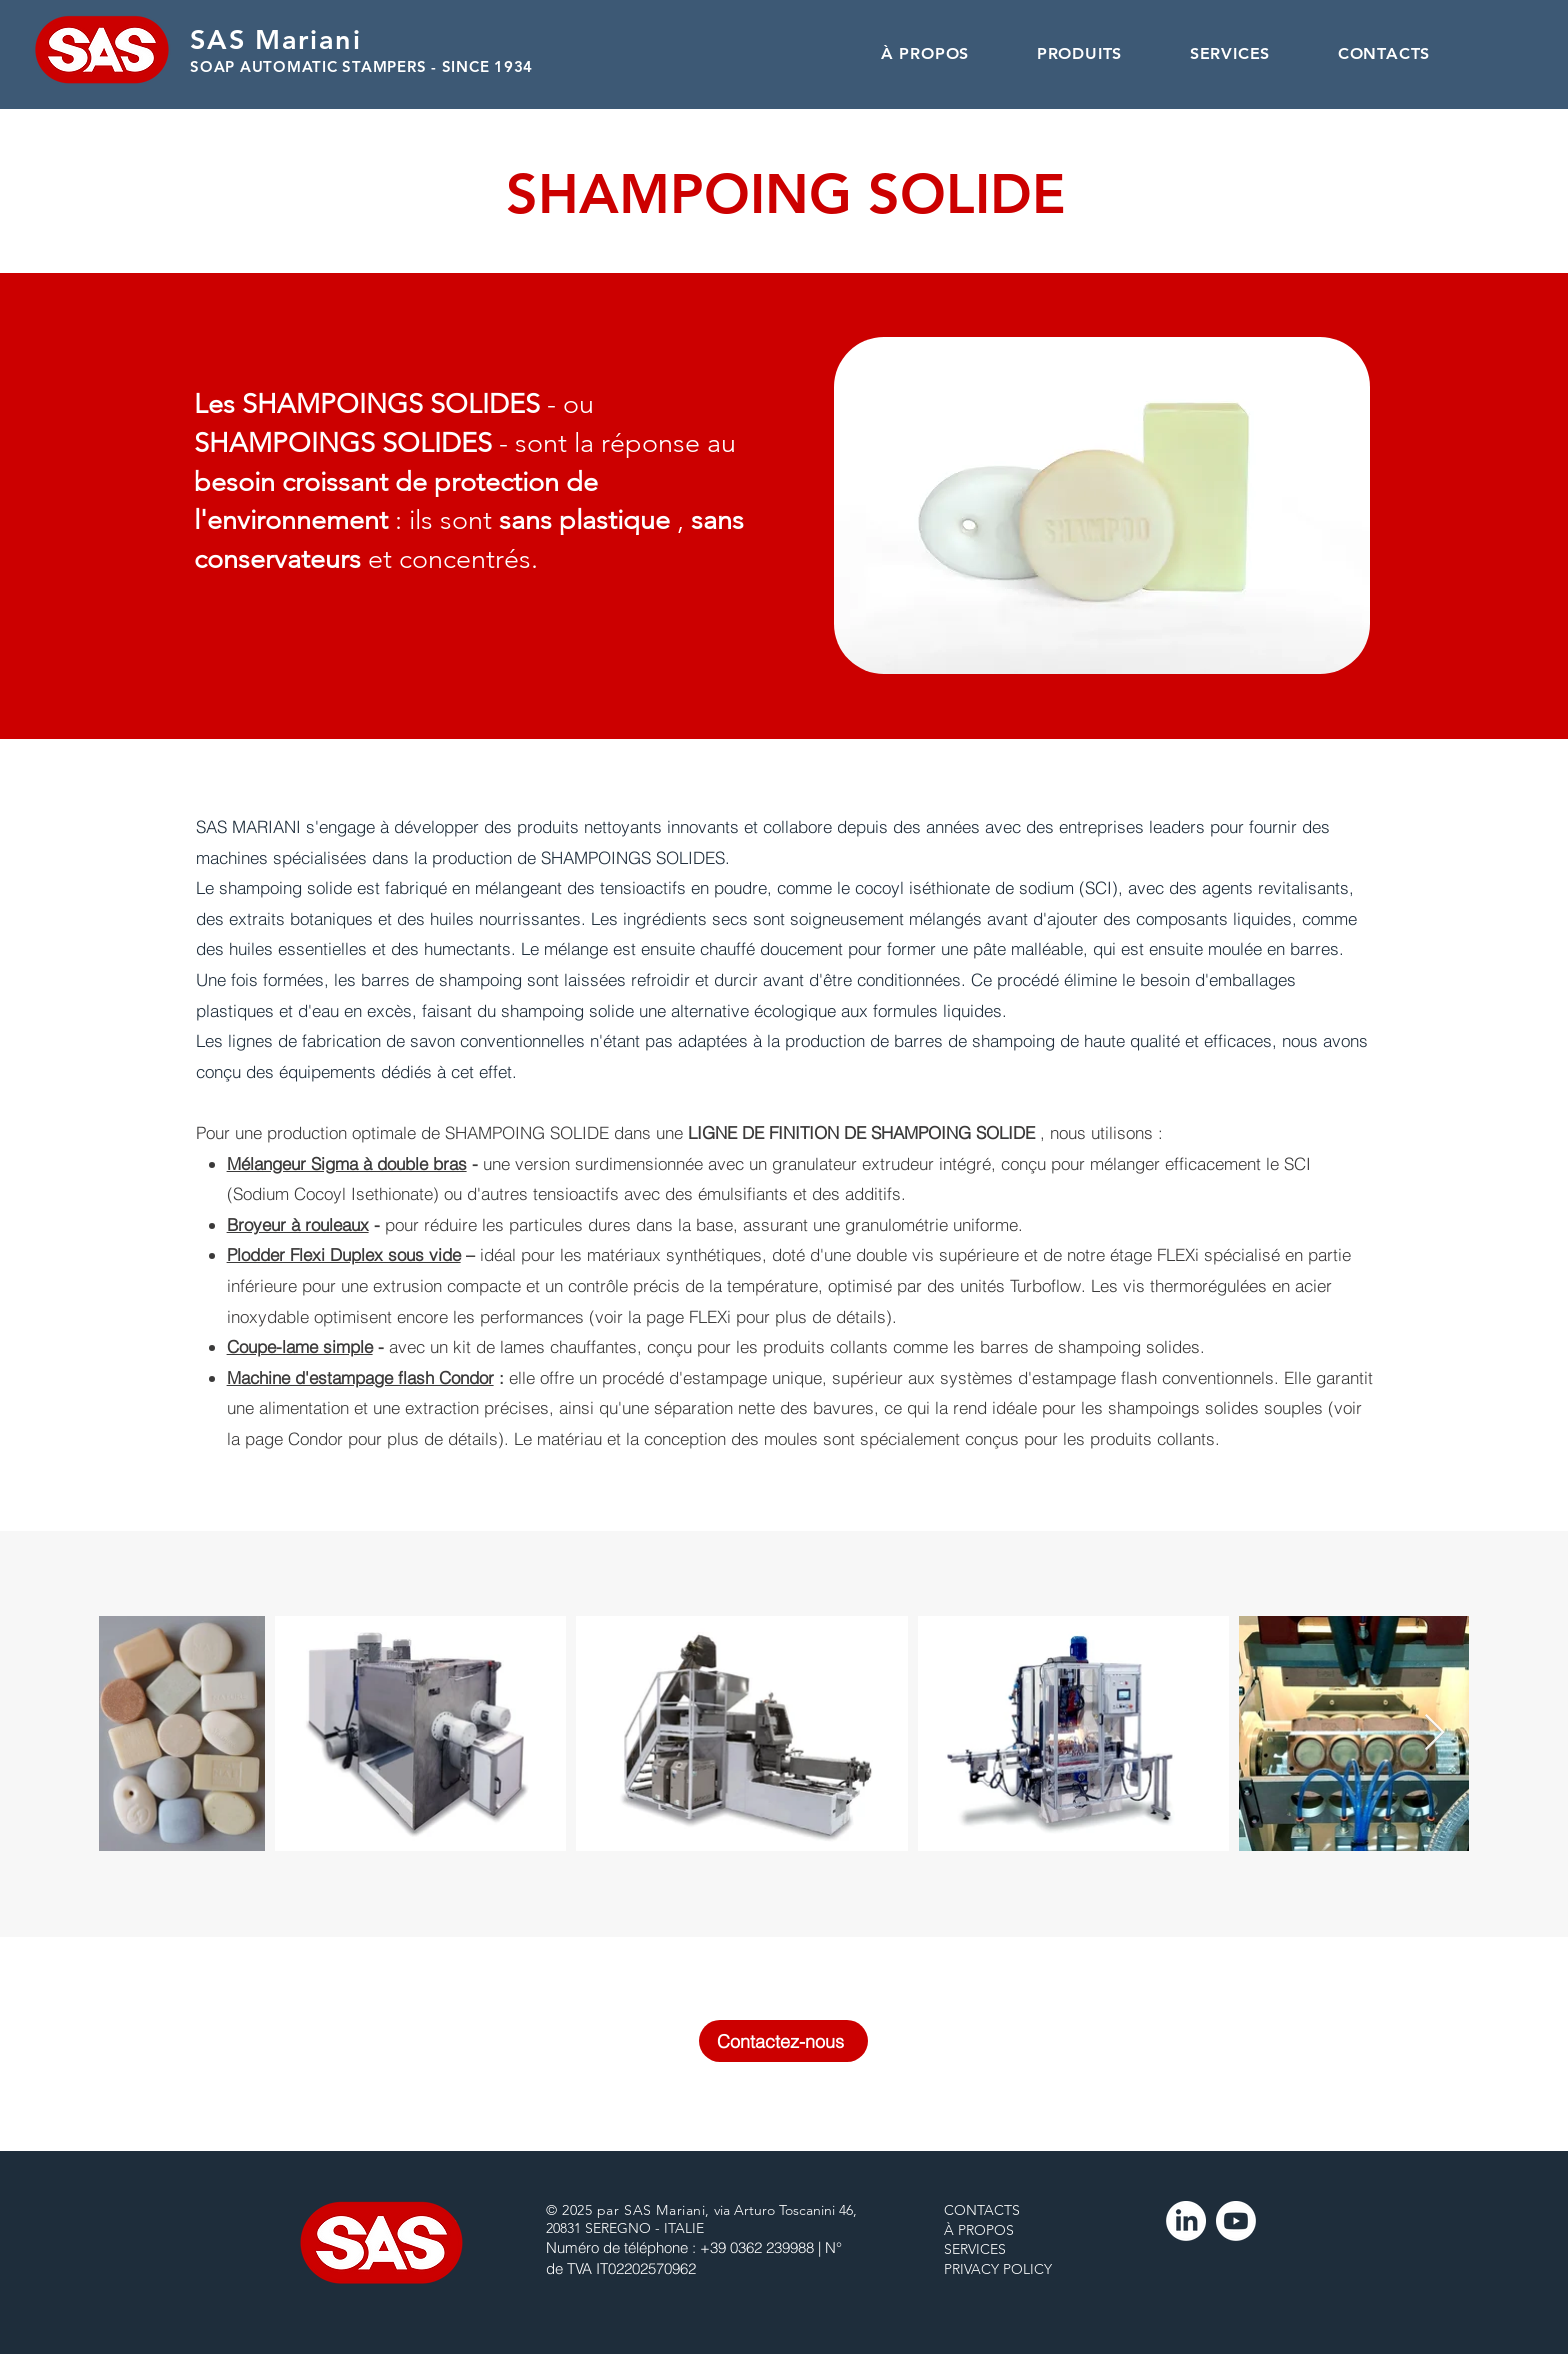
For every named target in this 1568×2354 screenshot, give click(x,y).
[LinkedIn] (1186, 2221)
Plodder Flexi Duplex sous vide (344, 1254)
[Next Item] (1434, 1733)
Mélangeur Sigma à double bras (347, 1163)
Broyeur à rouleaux (298, 1224)
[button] (1079, 53)
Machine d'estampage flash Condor (360, 1377)
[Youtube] (1236, 2221)
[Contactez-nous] (783, 2041)
